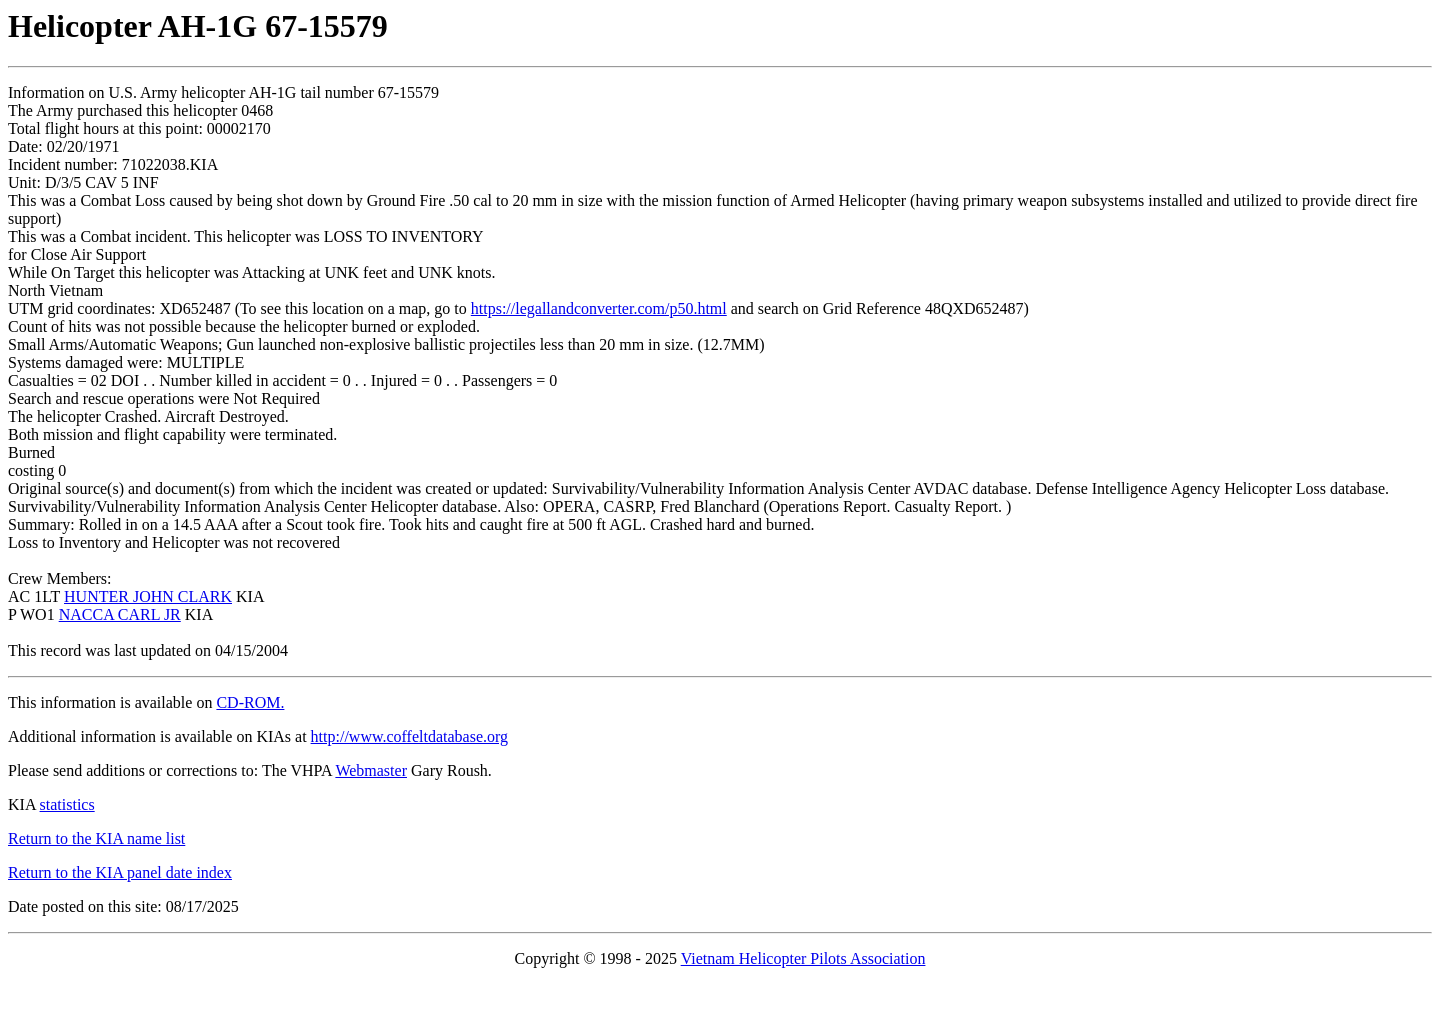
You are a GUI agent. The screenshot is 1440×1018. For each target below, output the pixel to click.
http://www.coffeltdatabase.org (409, 736)
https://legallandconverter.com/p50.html (599, 308)
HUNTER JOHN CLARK (148, 596)
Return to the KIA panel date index (120, 872)
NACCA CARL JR (120, 614)
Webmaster (371, 770)
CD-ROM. (250, 702)
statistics (67, 804)
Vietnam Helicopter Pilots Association (803, 958)
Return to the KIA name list (96, 838)
